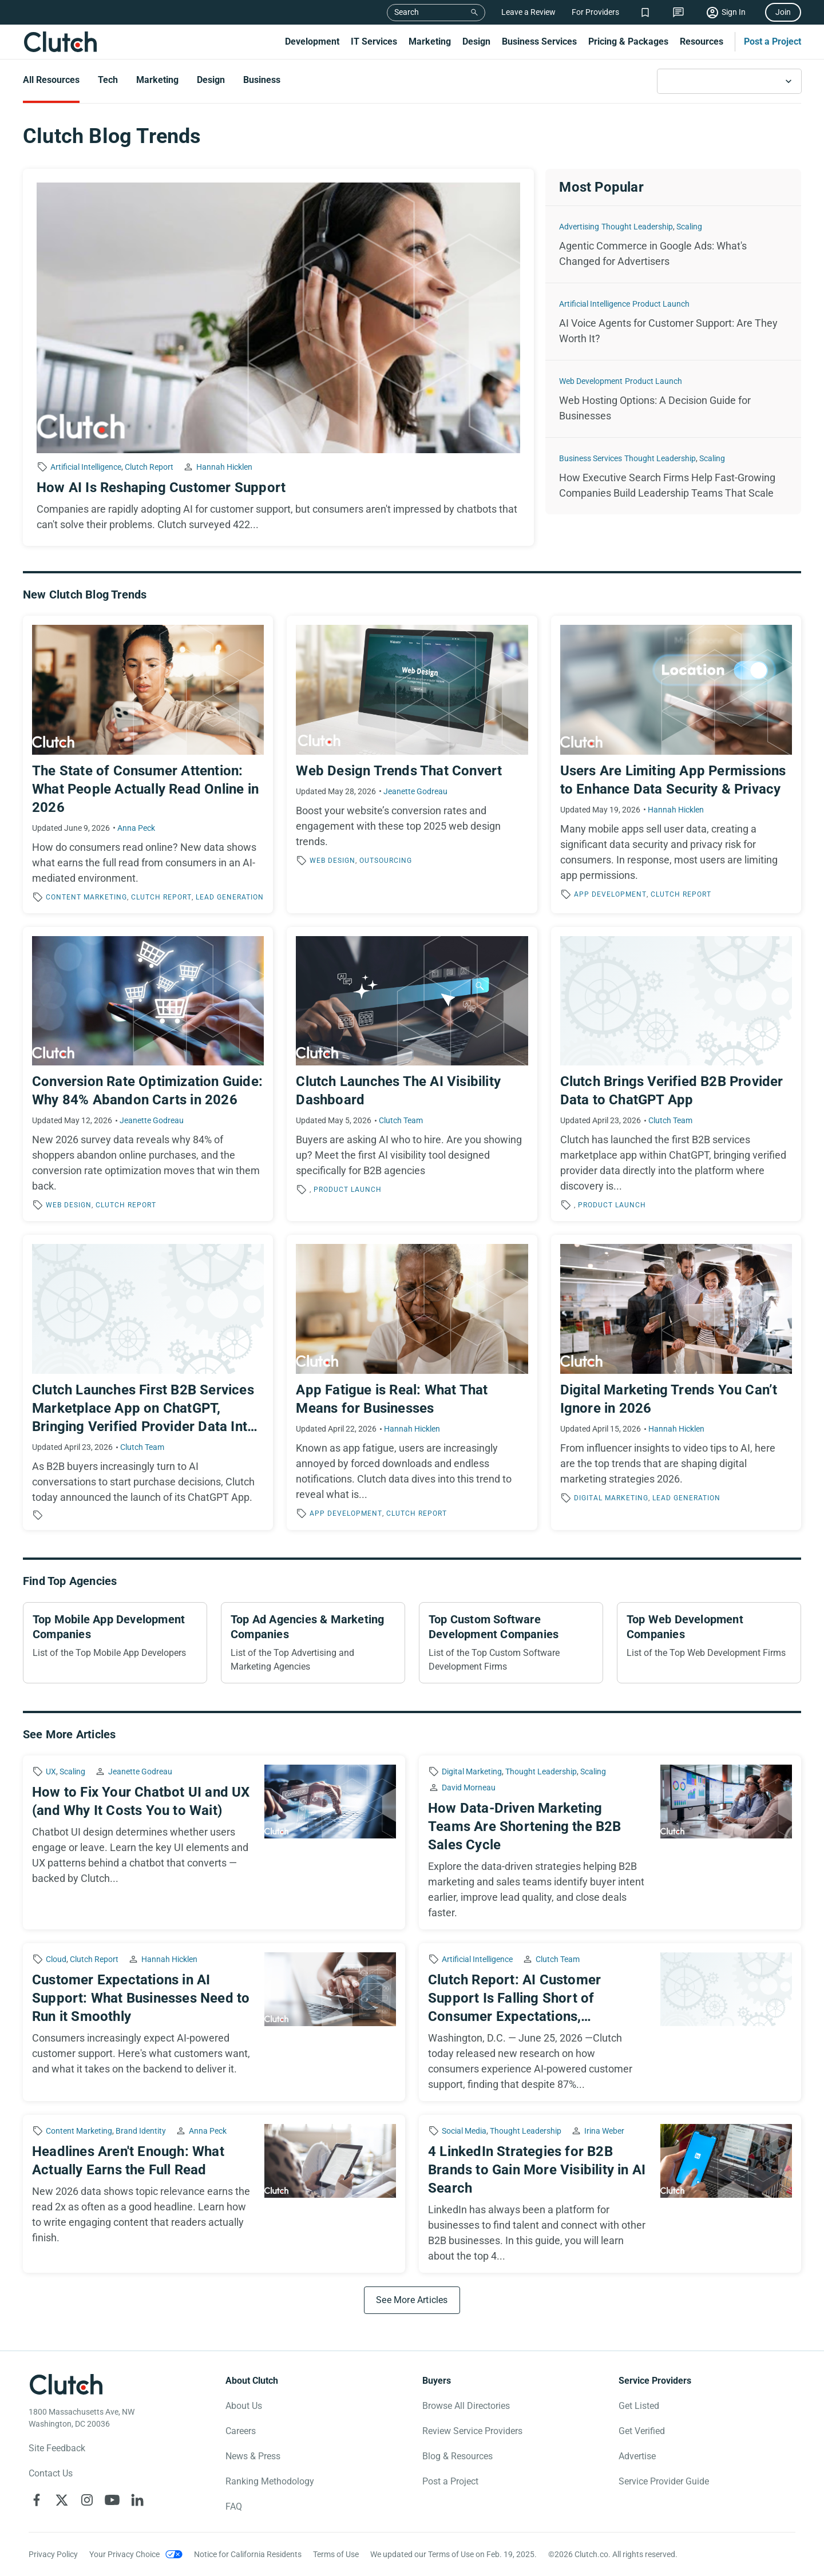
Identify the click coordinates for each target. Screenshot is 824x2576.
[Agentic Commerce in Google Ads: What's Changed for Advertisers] (673, 244)
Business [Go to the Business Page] (261, 79)
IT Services (374, 41)
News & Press (252, 2456)
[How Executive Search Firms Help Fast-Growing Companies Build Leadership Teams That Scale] (673, 476)
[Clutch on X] (62, 2500)
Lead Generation (230, 897)
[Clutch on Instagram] (87, 2500)
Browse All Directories (466, 2405)
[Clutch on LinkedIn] (137, 2500)
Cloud (56, 1959)
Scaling (689, 226)
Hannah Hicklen (224, 466)
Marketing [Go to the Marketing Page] (157, 79)
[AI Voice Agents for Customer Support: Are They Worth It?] (673, 321)
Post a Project (772, 41)
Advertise (637, 2456)
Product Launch (661, 303)
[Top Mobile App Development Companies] (115, 1643)
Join (783, 12)
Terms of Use (336, 2554)
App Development (610, 894)
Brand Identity (141, 2130)
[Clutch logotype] (66, 2384)
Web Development (591, 381)
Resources (701, 41)
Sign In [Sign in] (734, 12)
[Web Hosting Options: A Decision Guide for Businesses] (673, 398)
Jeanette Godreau (415, 791)
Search (406, 12)
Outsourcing (385, 861)
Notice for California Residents (248, 2554)
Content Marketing (86, 897)
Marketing (430, 41)
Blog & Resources (457, 2456)
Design (476, 41)
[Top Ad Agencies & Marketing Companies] (313, 1643)
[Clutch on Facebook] (37, 2500)
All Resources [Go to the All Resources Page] (51, 79)
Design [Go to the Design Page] (211, 79)
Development (312, 41)
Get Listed (639, 2405)
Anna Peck (136, 828)
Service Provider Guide (664, 2481)
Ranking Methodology (269, 2481)
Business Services (539, 41)
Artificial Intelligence (85, 466)
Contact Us (51, 2473)
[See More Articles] (411, 2300)
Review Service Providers (472, 2431)
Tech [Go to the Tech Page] (108, 79)
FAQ (233, 2506)
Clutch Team (401, 1120)
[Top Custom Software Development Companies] (511, 1643)
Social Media (464, 2130)
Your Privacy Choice (124, 2554)
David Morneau (469, 1787)
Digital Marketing (611, 1498)
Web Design (332, 861)
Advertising (579, 226)
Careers (240, 2431)
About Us (243, 2405)
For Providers (595, 12)
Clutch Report (149, 466)
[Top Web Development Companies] (709, 1643)
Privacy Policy (53, 2554)
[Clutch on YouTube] (112, 2500)
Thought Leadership (637, 226)
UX (51, 1771)
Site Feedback (57, 2448)
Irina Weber (604, 2130)
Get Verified (642, 2431)
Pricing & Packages (628, 41)
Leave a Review (528, 12)
